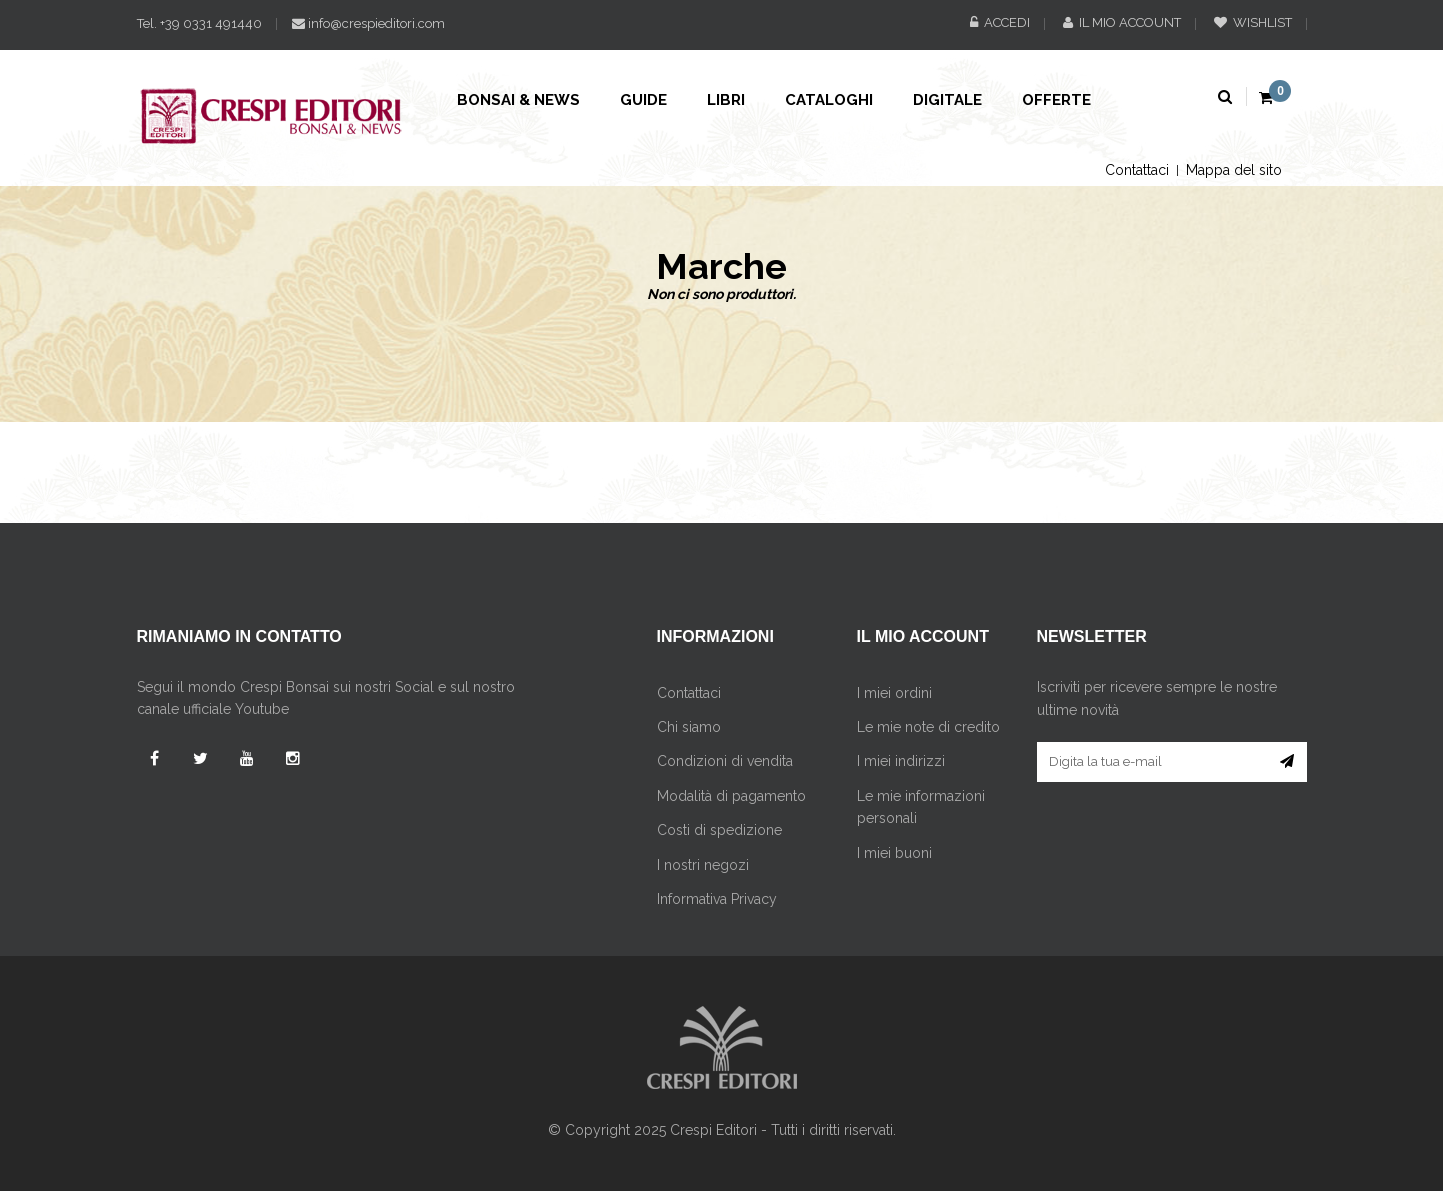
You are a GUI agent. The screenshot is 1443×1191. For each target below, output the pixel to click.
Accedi (1000, 22)
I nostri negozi (703, 865)
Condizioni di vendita (725, 761)
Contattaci (1137, 170)
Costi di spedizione (719, 830)
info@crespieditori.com (368, 23)
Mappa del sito (1234, 170)
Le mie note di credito (928, 727)
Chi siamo (689, 727)
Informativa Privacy (717, 899)
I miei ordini (894, 693)
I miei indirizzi (901, 761)
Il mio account (1122, 22)
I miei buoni (894, 853)
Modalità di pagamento (731, 796)
